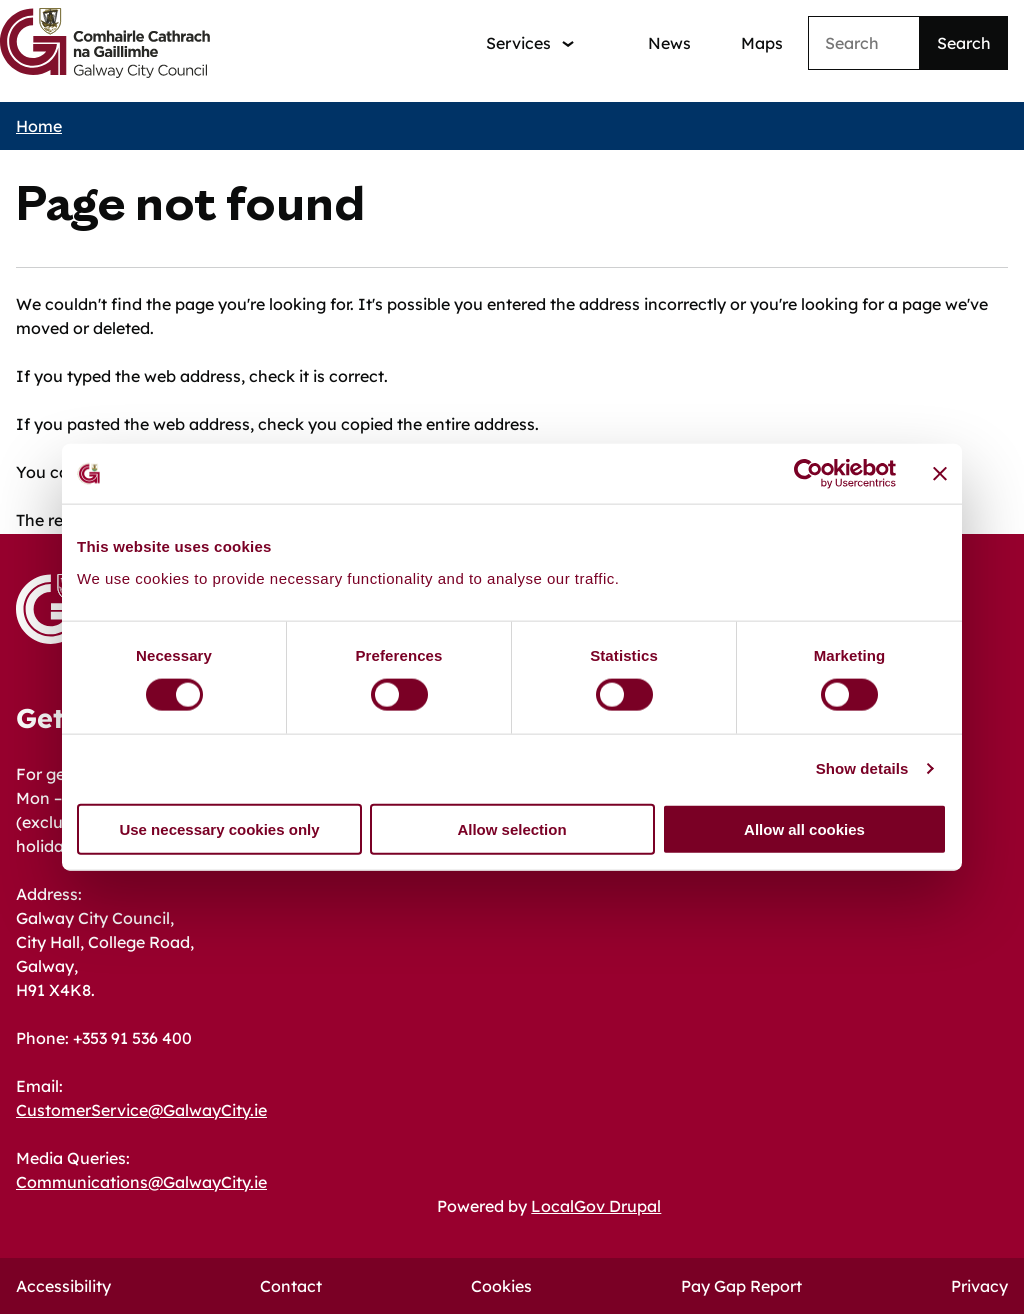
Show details (862, 768)
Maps (762, 43)
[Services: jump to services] (530, 43)
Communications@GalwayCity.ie (141, 1182)
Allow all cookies (804, 828)
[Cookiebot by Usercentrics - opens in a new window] (808, 474)
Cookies (501, 1286)
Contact (291, 1286)
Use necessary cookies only (219, 828)
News (669, 43)
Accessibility (63, 1286)
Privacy (979, 1286)
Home (39, 126)
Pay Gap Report (741, 1286)
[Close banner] (940, 474)
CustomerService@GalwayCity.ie (141, 1110)
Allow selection (511, 828)
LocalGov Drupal (596, 1206)
